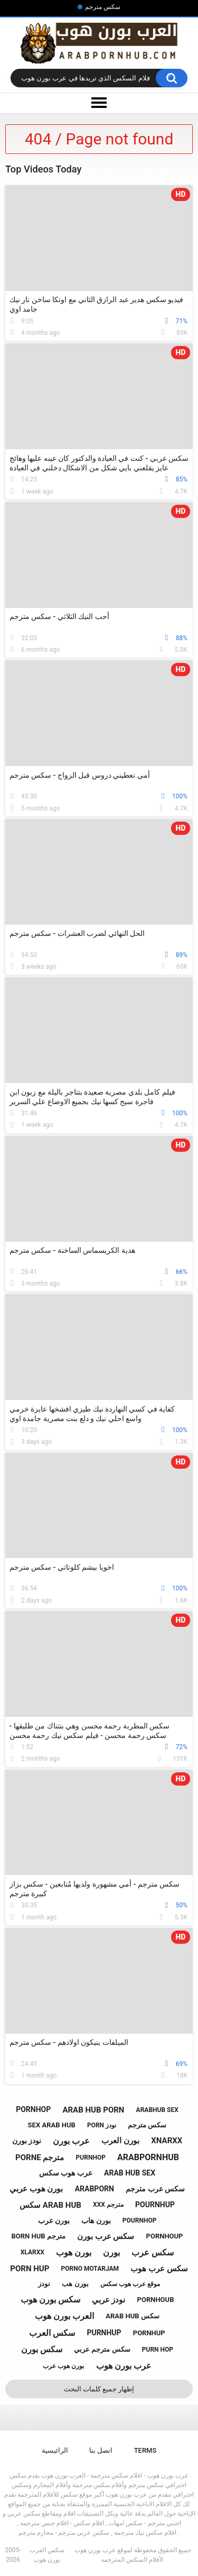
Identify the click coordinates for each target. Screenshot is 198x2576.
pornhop (33, 2109)
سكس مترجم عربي (102, 2349)
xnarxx (166, 2140)
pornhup (149, 2333)
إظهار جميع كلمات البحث (99, 2389)
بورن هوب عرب (63, 2366)
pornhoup (164, 2236)
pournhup (155, 2204)
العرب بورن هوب (64, 2316)
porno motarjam (90, 2268)
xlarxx (32, 2252)
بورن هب (75, 2284)
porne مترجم (39, 2157)
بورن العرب (120, 2140)
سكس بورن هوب (50, 2300)
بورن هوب (73, 2252)
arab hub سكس (132, 2316)
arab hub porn (93, 2110)
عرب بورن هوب (124, 2366)
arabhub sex (157, 2110)
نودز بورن (26, 2140)
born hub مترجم (38, 2236)
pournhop (139, 2220)
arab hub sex (129, 2173)
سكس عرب (152, 2252)
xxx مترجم (108, 2204)
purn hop (157, 2349)
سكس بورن (41, 2349)
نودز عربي (109, 2300)
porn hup (29, 2268)
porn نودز (101, 2125)
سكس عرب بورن (105, 2236)
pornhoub (155, 2300)
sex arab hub (52, 2125)
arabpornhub (148, 2157)
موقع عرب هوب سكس (130, 2284)
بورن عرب (54, 2220)
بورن (111, 2252)
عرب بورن (71, 2141)
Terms (145, 2450)
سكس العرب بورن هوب (47, 2554)
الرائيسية (55, 2450)
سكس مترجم (102, 7)
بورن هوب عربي (36, 2188)
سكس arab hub (50, 2205)
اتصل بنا (100, 2450)
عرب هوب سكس (65, 2173)
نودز (44, 2284)
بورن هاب (95, 2220)
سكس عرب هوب (158, 2268)
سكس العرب (52, 2333)
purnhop (91, 2157)
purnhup (104, 2332)
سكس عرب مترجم (155, 2188)
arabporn (94, 2188)
